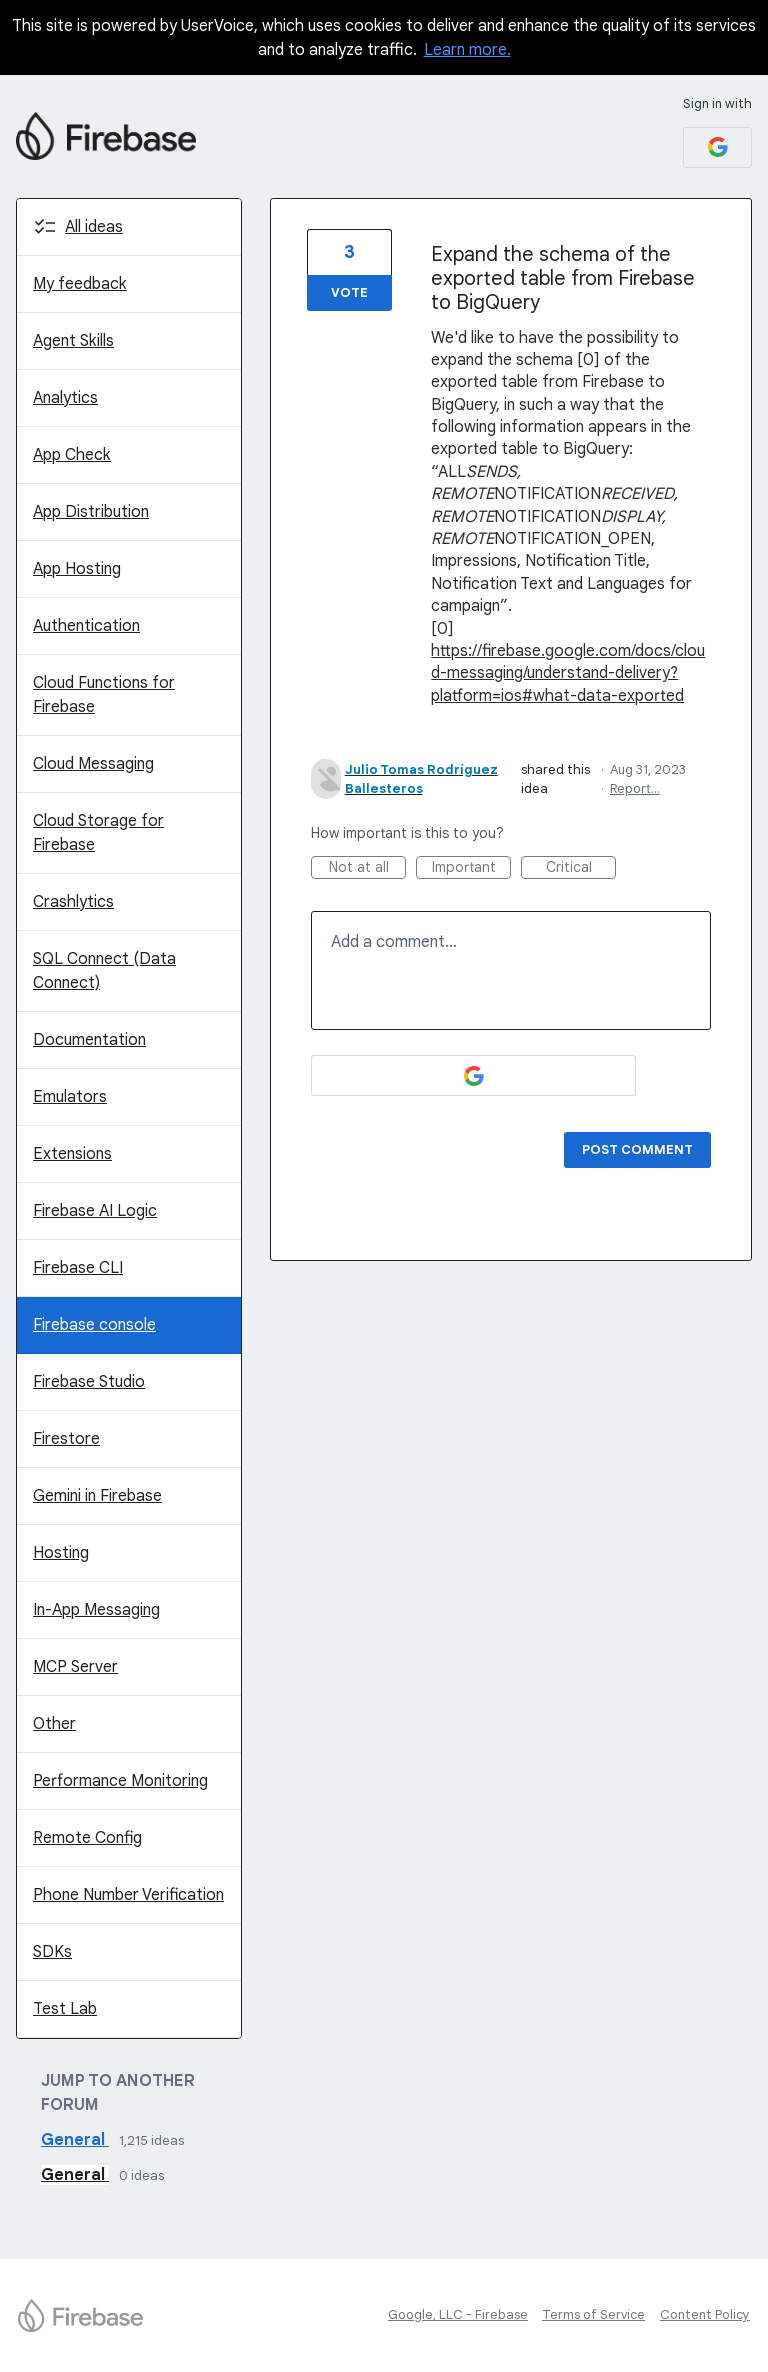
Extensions (72, 1154)
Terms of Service (593, 2314)
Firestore (66, 1439)
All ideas (94, 227)
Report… (635, 788)
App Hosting (77, 569)
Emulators (70, 1097)
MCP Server (75, 1667)
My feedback (80, 284)
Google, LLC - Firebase (458, 2314)
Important (472, 868)
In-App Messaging (96, 1610)
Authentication (86, 626)
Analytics (65, 398)
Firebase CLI (78, 1268)
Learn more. (467, 50)
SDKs (52, 1952)
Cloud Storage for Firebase (98, 833)
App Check (72, 455)
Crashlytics (73, 902)
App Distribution (91, 512)
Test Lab (65, 2009)
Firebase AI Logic (95, 1211)
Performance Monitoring (120, 1781)
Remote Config (87, 1838)
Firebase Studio (89, 1382)
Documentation (89, 1040)
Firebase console (94, 1325)
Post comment (637, 1149)
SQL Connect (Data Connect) (104, 971)
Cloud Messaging (93, 764)
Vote (349, 292)
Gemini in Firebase (97, 1496)
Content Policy (705, 2314)
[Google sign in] (717, 147)
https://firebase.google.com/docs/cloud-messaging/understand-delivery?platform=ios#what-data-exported (568, 673)
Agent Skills (73, 341)
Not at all (368, 868)
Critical (581, 868)
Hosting (61, 1553)
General (75, 2140)
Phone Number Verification (128, 1895)
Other (54, 1724)
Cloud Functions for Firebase (104, 695)
